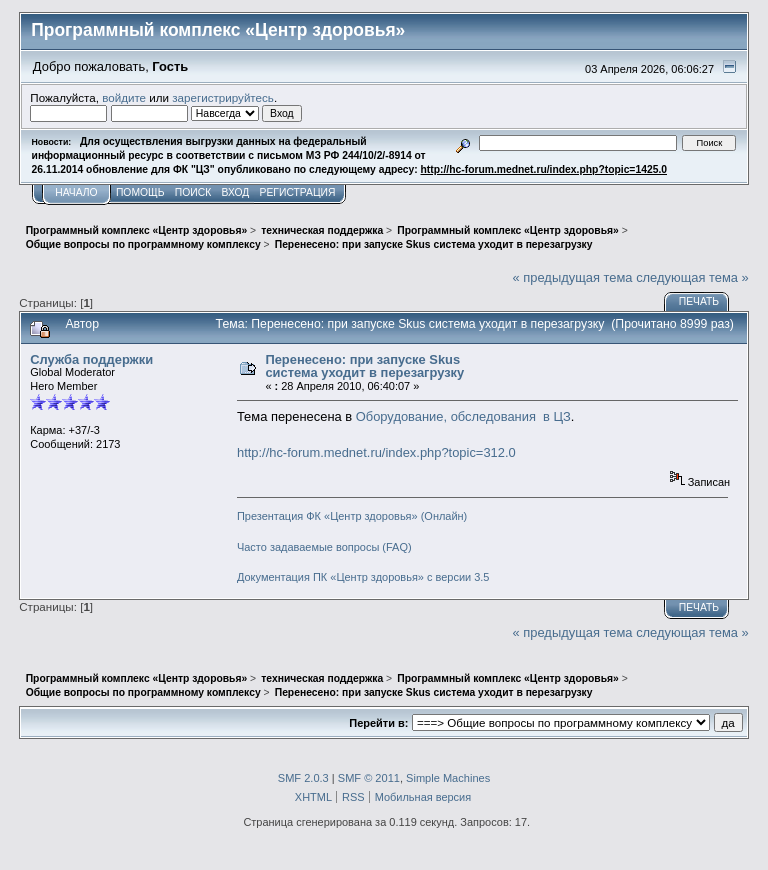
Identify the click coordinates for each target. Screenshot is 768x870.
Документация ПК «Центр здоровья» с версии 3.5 (363, 577)
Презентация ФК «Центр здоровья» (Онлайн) (352, 516)
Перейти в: (378, 723)
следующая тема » (692, 277)
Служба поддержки (91, 359)
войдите (124, 97)
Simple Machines (448, 778)
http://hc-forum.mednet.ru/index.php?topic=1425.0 (544, 169)
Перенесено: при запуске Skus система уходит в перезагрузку (364, 366)
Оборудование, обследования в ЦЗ (463, 416)
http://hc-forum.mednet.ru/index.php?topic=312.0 (376, 452)
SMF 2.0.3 (303, 778)
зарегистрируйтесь (223, 97)
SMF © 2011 (369, 778)
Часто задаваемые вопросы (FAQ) (324, 547)
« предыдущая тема (573, 277)
